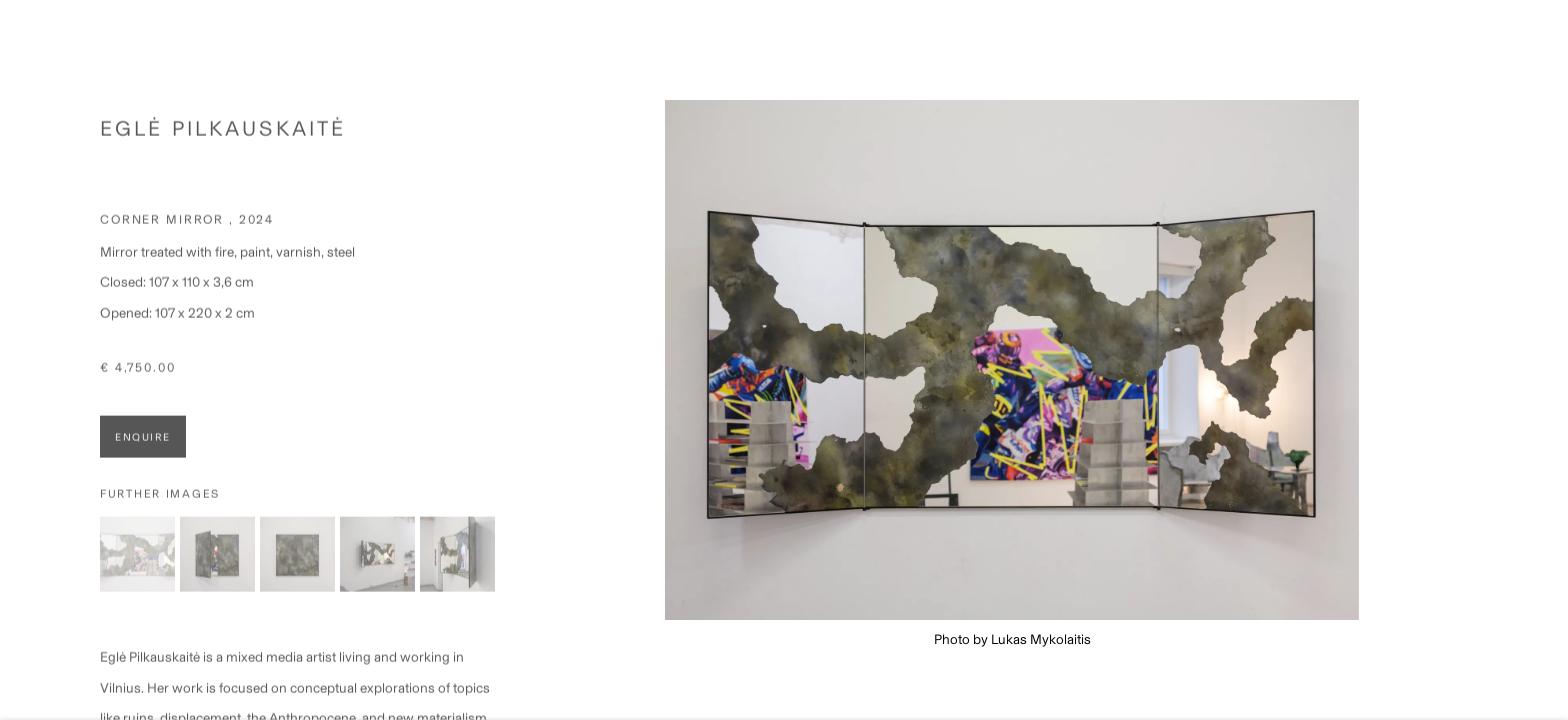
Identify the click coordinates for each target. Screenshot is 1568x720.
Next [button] (1525, 360)
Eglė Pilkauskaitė (223, 137)
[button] (137, 563)
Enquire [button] (143, 446)
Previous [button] (43, 360)
